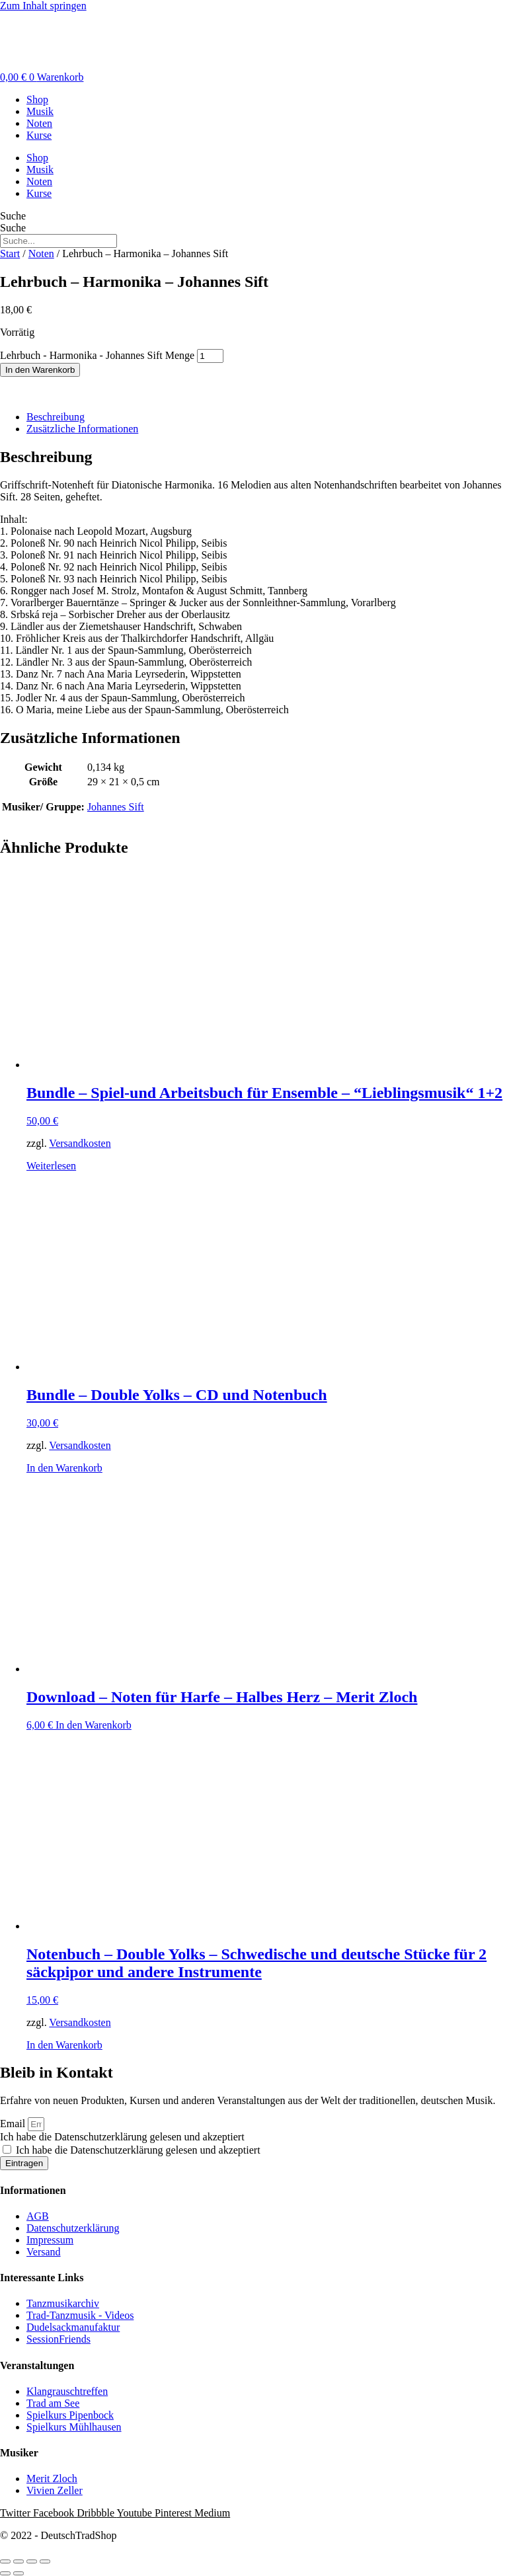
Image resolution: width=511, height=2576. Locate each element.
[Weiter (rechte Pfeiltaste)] (18, 2573)
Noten (39, 123)
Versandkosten (79, 1143)
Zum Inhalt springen (43, 5)
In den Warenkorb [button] (64, 1467)
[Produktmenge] (210, 356)
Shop (37, 99)
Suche (13, 215)
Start (10, 253)
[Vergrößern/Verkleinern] (5, 2561)
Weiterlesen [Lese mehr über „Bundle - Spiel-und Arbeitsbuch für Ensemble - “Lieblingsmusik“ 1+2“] (51, 1165)
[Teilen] (31, 2561)
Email (14, 2123)
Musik (40, 111)
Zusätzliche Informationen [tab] (82, 428)
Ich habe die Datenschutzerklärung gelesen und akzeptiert (122, 2136)
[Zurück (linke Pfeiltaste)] (5, 2573)
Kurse (39, 135)
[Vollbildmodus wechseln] (18, 2561)
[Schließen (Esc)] (45, 2561)
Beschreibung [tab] (55, 416)
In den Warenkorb (40, 370)
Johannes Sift (115, 806)
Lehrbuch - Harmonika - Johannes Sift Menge (97, 355)
